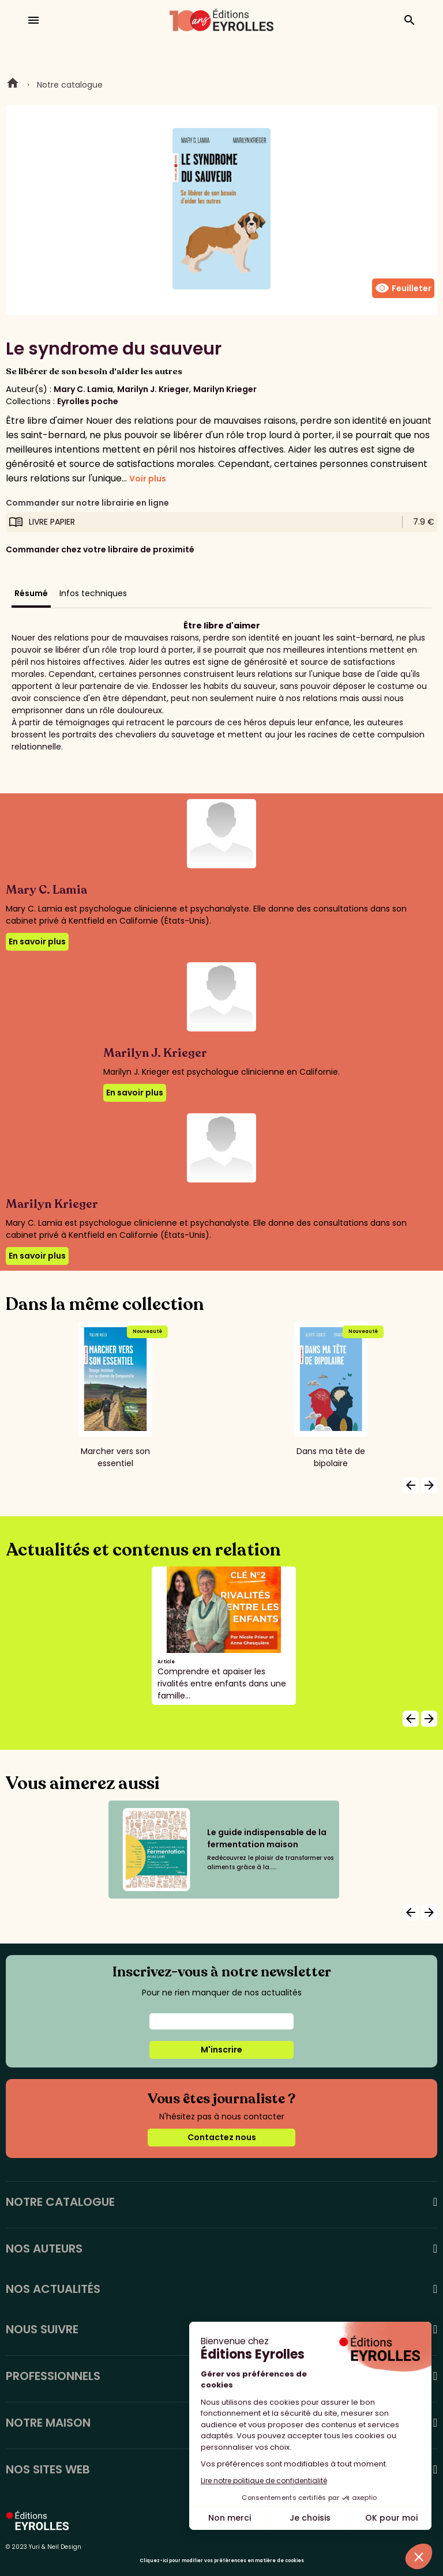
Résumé (31, 593)
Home (13, 84)
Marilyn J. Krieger (153, 389)
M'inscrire (221, 2049)
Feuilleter (403, 288)
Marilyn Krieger (225, 389)
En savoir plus (37, 941)
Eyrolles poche (87, 401)
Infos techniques (93, 593)
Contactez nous (221, 2137)
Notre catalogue (70, 85)
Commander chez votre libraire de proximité (100, 549)
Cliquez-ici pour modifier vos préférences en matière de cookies (222, 2561)
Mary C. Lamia (83, 389)
